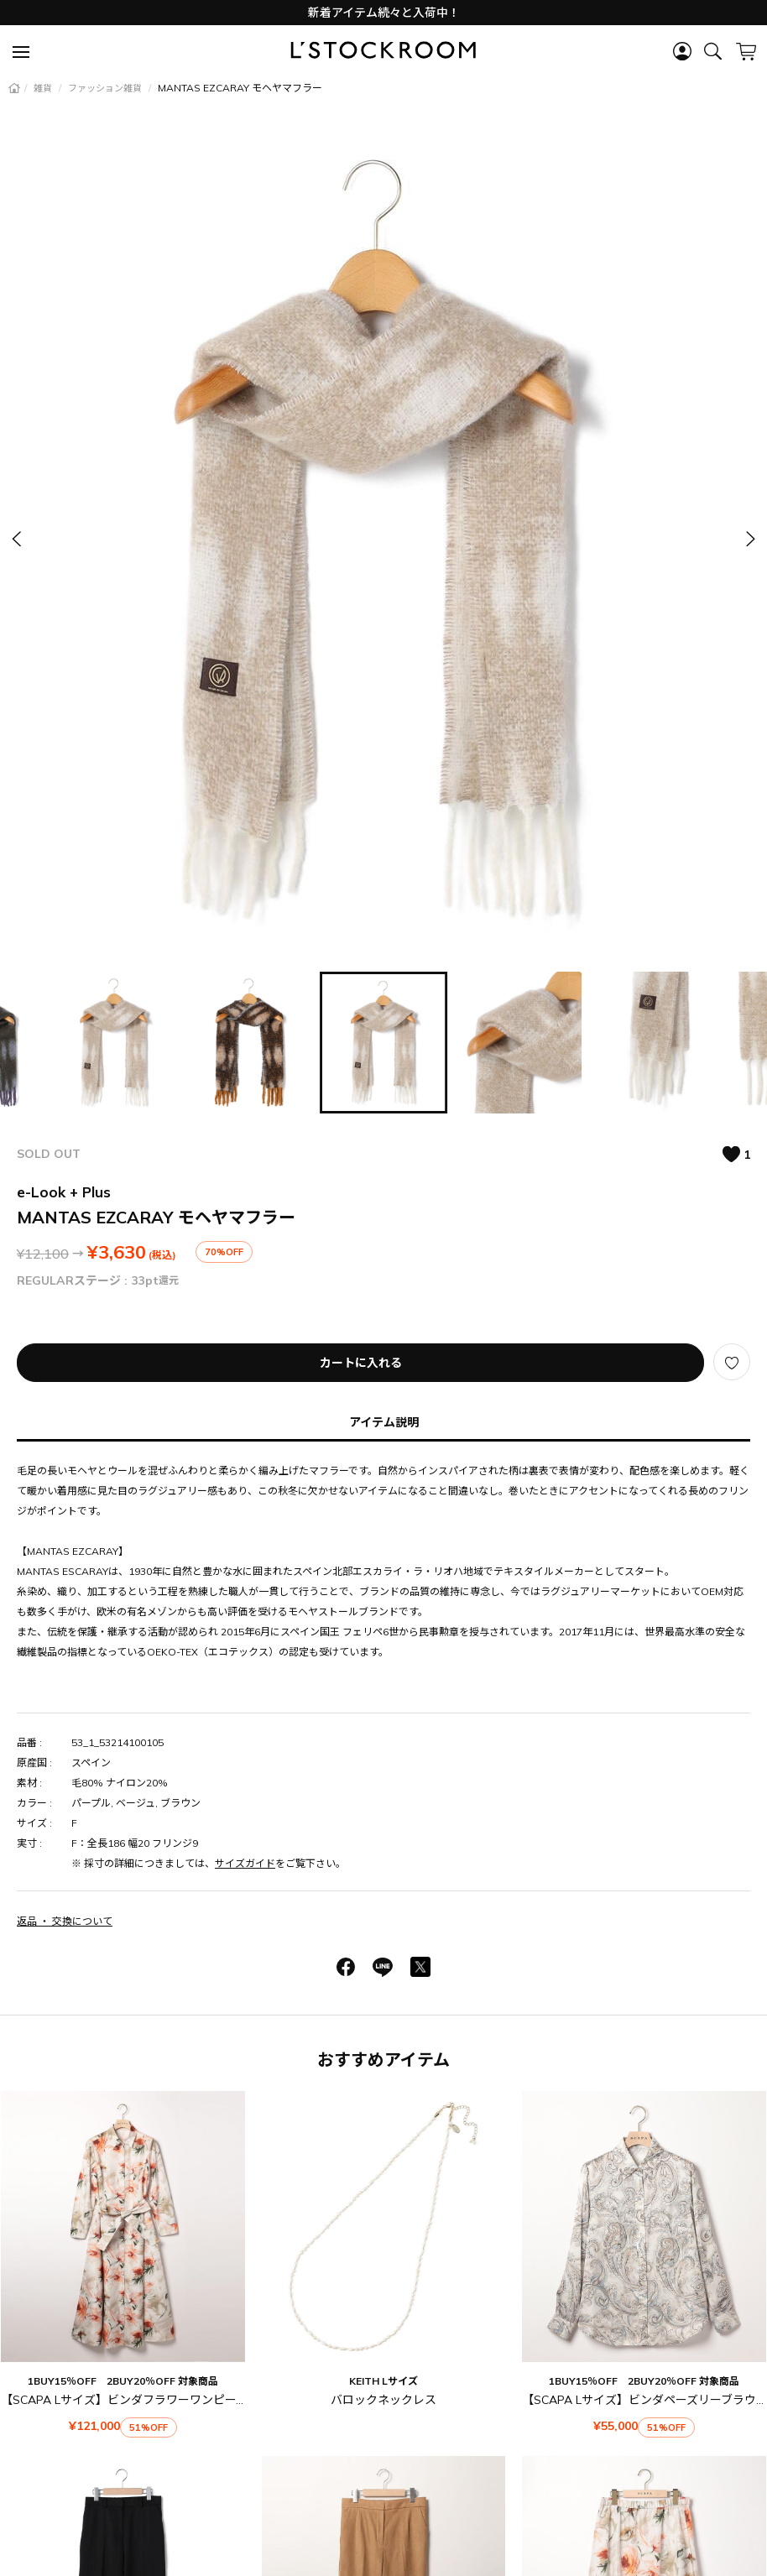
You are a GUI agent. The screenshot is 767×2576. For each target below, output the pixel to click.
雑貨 (44, 88)
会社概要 (437, 2515)
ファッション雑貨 (106, 88)
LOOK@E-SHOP (348, 2515)
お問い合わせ (480, 2424)
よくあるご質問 (384, 2424)
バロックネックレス (383, 2145)
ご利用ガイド (288, 2424)
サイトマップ (448, 2483)
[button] (749, 538)
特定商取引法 (424, 2458)
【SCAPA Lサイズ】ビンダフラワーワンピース (124, 2145)
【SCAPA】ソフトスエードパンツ (383, 2256)
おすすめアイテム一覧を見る (384, 2331)
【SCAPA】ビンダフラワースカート (644, 2256)
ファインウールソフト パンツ (122, 2256)
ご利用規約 (338, 2458)
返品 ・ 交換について (64, 1921)
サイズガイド (245, 1863)
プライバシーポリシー (338, 2483)
